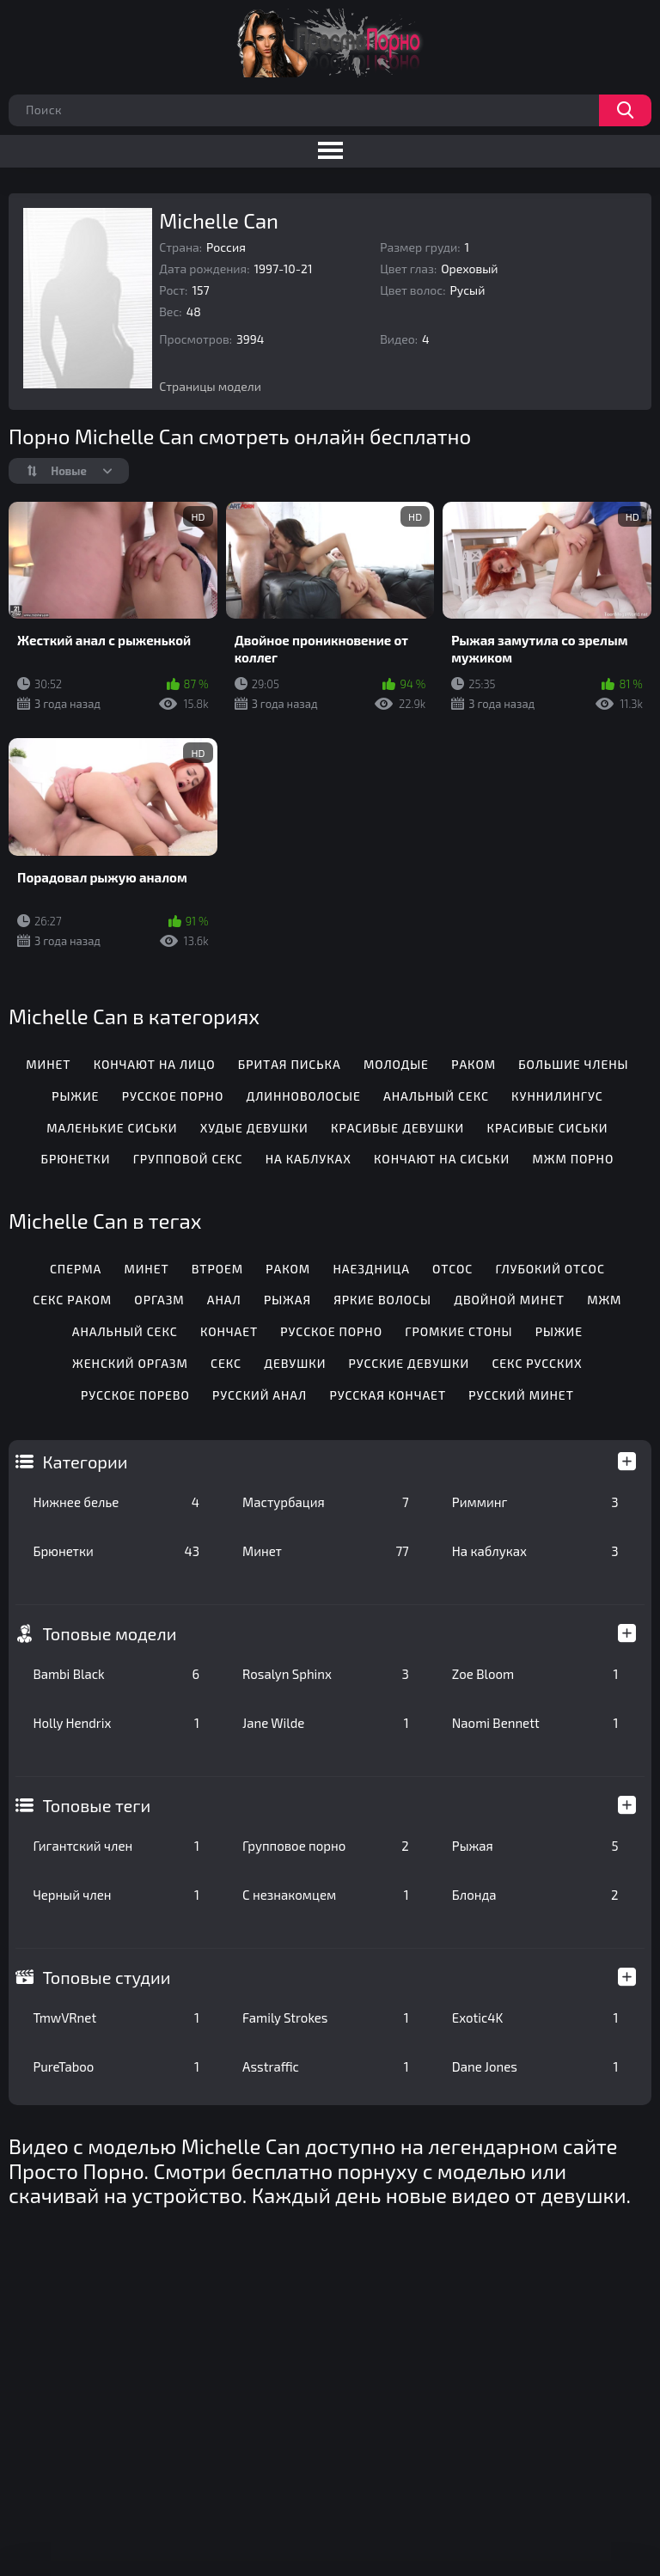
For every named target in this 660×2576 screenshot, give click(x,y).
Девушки (295, 1363)
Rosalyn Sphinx (325, 1674)
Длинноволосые (304, 1096)
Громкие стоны (458, 1331)
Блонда (535, 1894)
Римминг (535, 1502)
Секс (226, 1363)
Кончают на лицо (155, 1064)
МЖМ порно (573, 1158)
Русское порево (135, 1395)
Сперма (75, 1268)
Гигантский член (116, 1845)
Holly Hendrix (116, 1723)
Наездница (371, 1268)
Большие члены (573, 1064)
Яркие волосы (382, 1299)
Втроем (217, 1268)
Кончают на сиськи (442, 1158)
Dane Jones (535, 2066)
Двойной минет (509, 1299)
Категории (84, 1461)
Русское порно (173, 1096)
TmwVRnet (116, 2017)
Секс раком (72, 1299)
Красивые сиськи (547, 1127)
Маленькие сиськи (111, 1127)
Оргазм (159, 1299)
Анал (224, 1299)
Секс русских (537, 1363)
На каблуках (535, 1551)
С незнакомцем (325, 1894)
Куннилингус (556, 1096)
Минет (325, 1551)
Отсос (452, 1268)
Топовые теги (96, 1805)
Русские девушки (409, 1363)
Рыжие (75, 1096)
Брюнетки (116, 1551)
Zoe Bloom (535, 1674)
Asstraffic (325, 2066)
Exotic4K (535, 2017)
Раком (473, 1064)
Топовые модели (109, 1633)
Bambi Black (116, 1674)
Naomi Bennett (535, 1723)
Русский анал (259, 1395)
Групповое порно (325, 1845)
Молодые (396, 1064)
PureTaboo (116, 2066)
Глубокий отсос (549, 1268)
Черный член (116, 1894)
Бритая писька (289, 1064)
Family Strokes (325, 2017)
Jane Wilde (325, 1723)
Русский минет (521, 1395)
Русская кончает (387, 1395)
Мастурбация (325, 1502)
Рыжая (535, 1845)
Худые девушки (254, 1127)
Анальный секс (436, 1096)
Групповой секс (188, 1158)
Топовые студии (106, 1977)
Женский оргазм (130, 1363)
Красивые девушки (397, 1127)
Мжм (604, 1299)
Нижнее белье (116, 1502)
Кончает (229, 1331)
